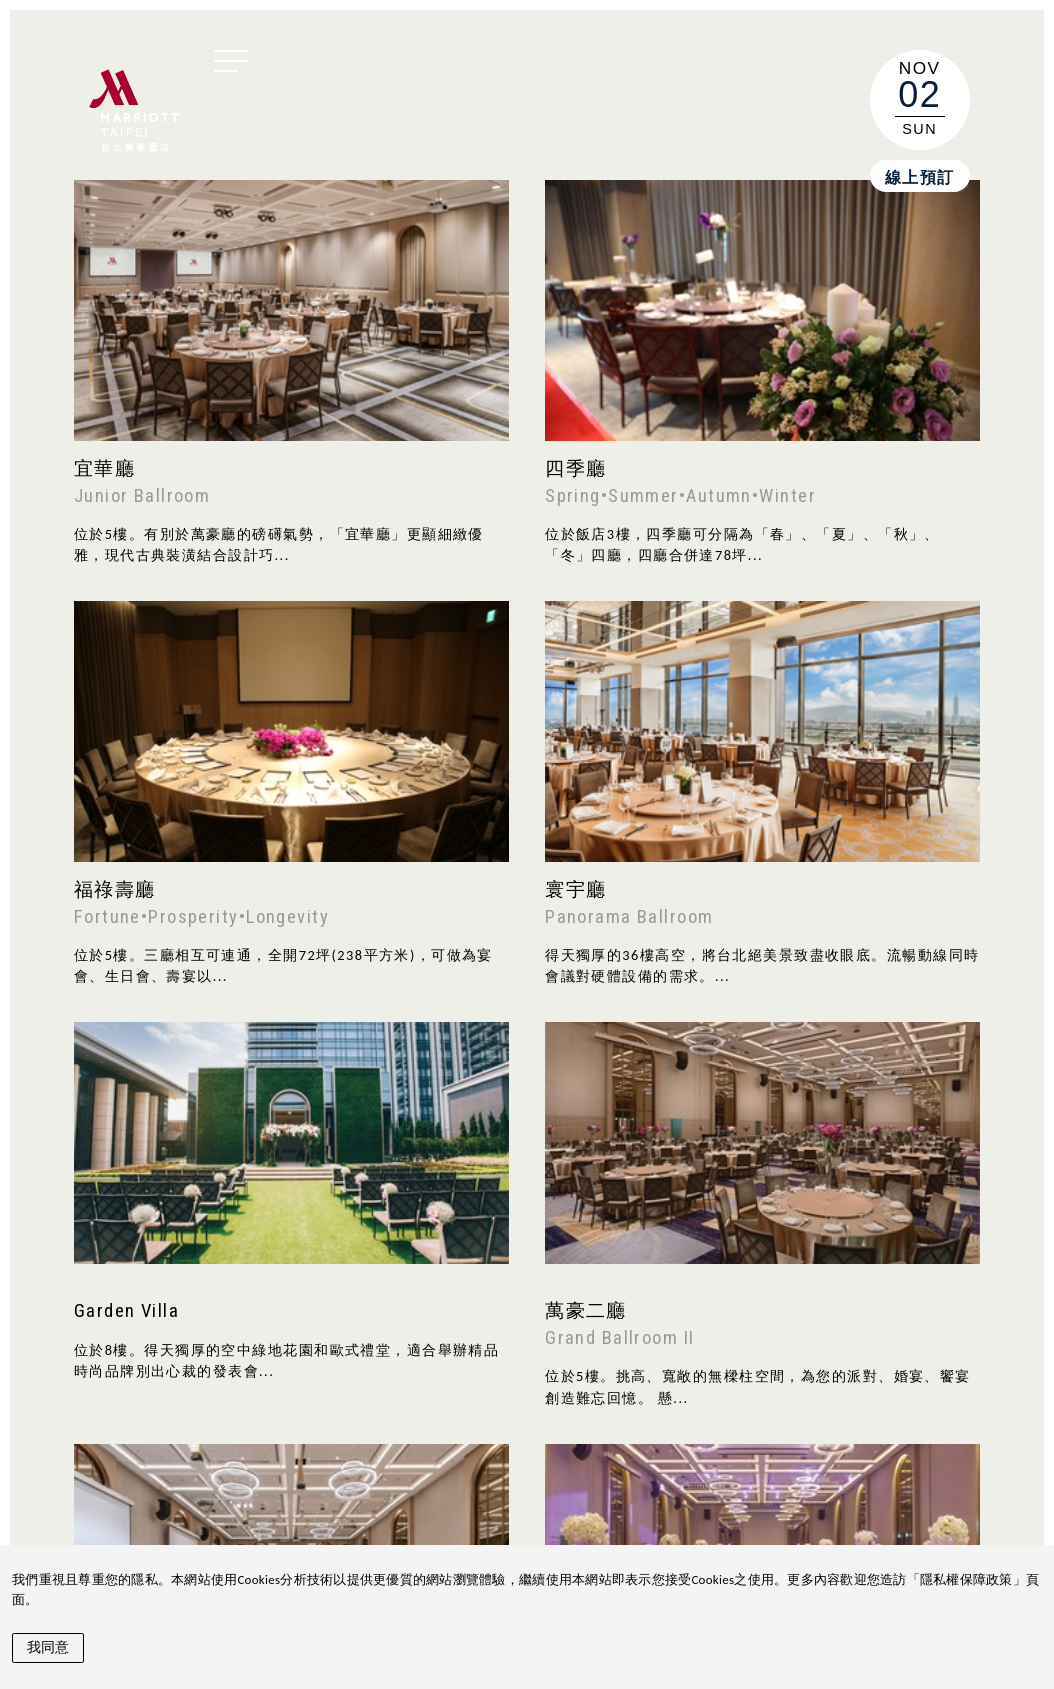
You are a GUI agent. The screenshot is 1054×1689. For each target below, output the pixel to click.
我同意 (48, 1647)
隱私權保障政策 (966, 1579)
